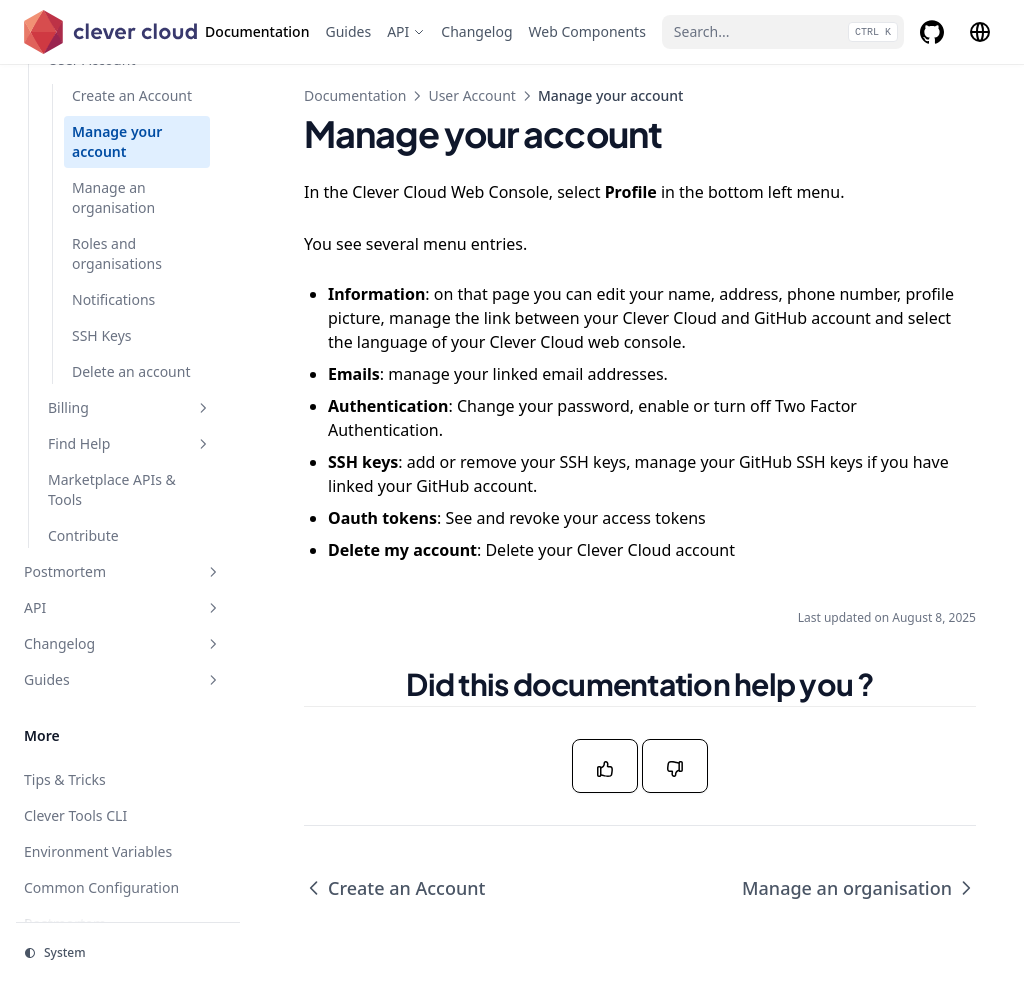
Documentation (355, 95)
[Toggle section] (203, 408)
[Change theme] (128, 953)
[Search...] (783, 32)
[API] (406, 32)
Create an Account (394, 888)
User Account (471, 95)
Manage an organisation (859, 888)
